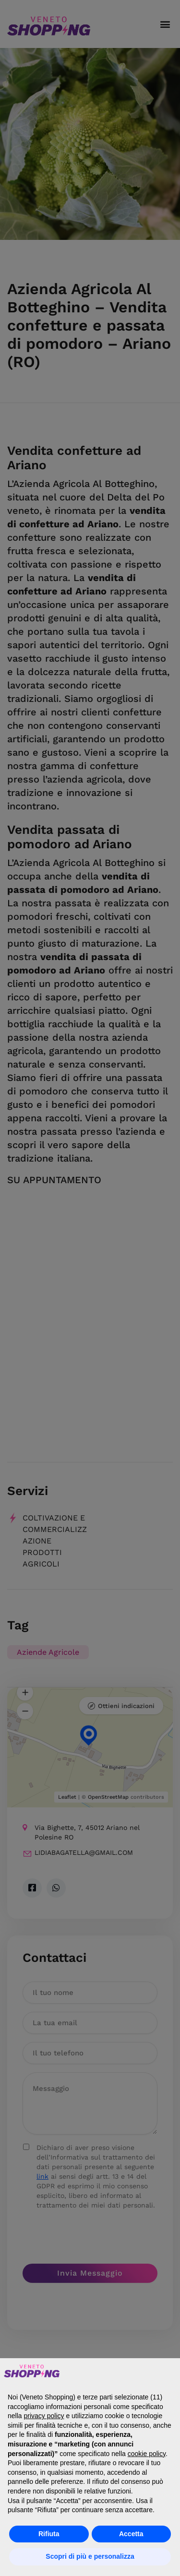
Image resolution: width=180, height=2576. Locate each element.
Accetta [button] (131, 2534)
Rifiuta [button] (49, 2534)
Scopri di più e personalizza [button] (90, 2556)
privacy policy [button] (44, 2416)
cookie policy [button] (147, 2453)
